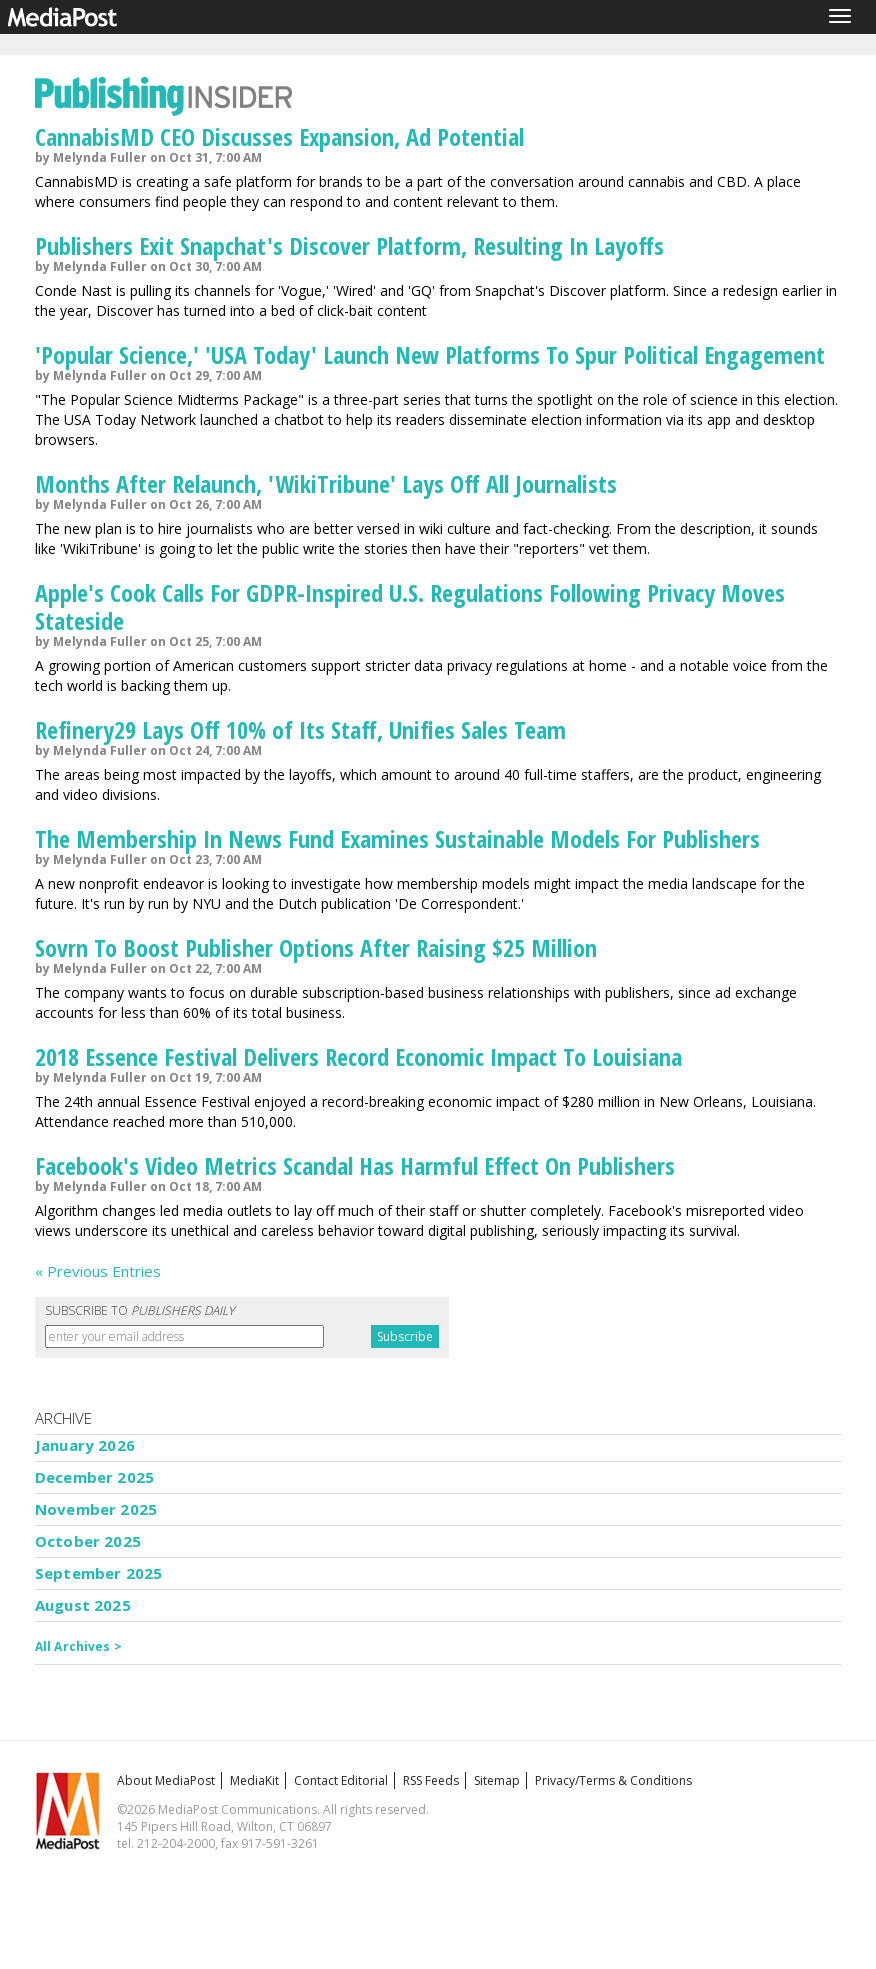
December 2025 (94, 1477)
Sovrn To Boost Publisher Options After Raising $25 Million (316, 947)
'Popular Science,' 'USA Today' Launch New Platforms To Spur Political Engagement (430, 354)
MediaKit (254, 1780)
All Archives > (78, 1646)
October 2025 (88, 1541)
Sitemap (497, 1780)
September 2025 (98, 1573)
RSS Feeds (431, 1780)
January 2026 (85, 1445)
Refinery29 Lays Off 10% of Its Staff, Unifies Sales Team (300, 729)
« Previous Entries (98, 1271)
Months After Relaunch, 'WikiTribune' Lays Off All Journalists (326, 483)
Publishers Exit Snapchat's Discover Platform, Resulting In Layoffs (349, 245)
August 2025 (83, 1605)
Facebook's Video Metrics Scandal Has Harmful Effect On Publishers (355, 1165)
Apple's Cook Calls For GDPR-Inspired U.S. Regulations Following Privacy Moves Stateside (410, 606)
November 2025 (96, 1509)
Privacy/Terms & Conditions (613, 1780)
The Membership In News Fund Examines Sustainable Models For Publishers (397, 838)
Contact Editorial (341, 1780)
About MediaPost (166, 1780)
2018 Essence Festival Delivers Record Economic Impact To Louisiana (358, 1056)
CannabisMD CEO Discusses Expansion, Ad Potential (279, 136)
